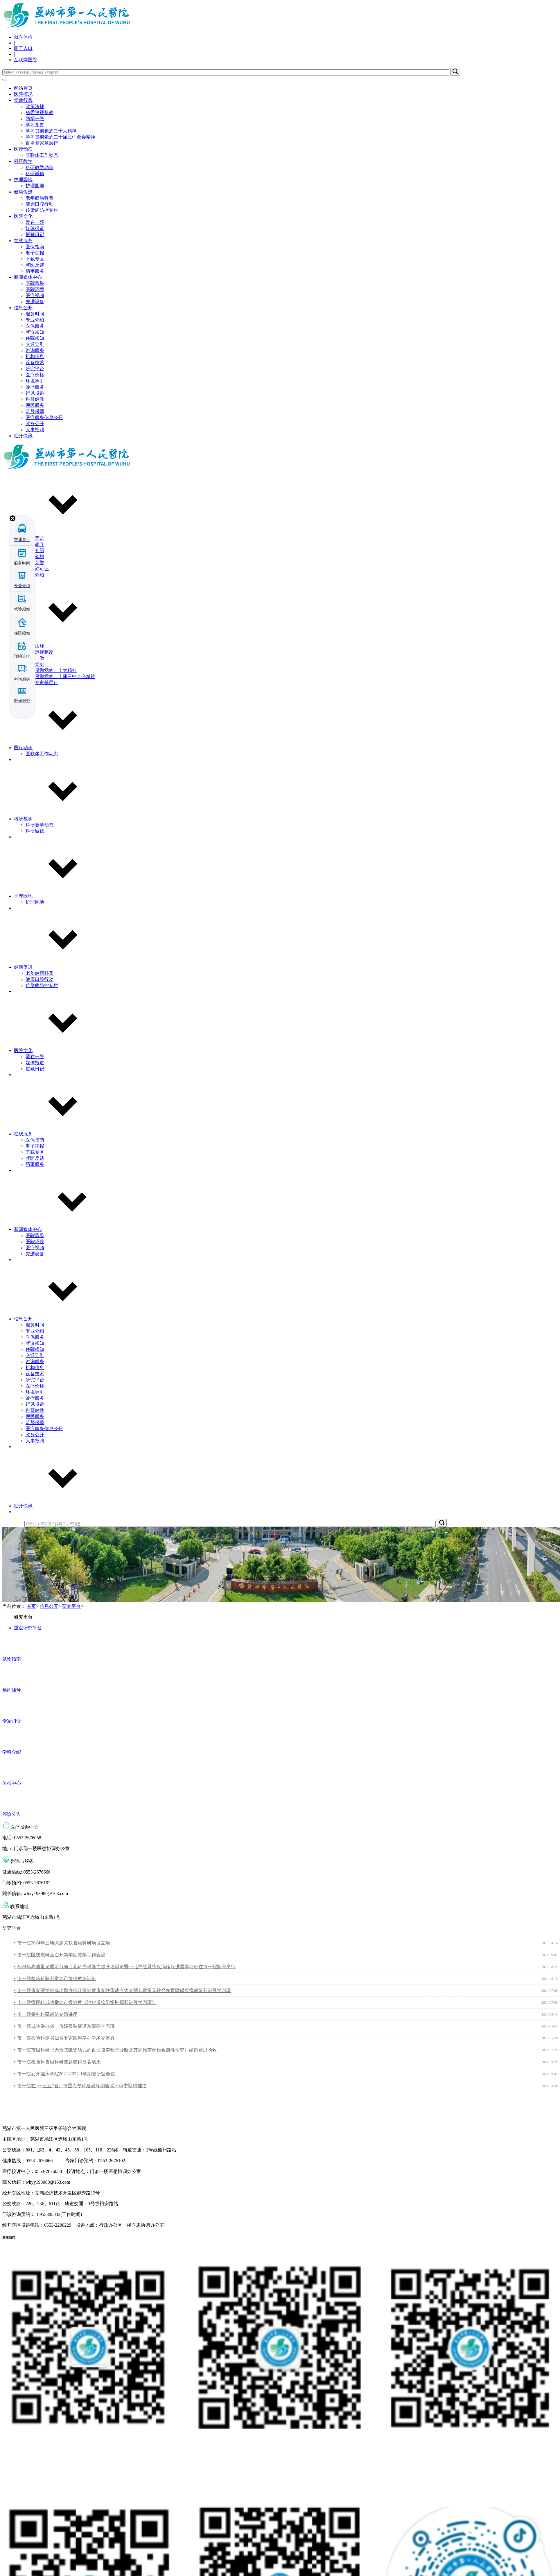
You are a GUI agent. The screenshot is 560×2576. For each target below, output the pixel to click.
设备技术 (35, 362)
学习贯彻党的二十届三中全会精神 (60, 136)
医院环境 (35, 289)
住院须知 (35, 338)
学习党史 (35, 124)
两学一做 (35, 118)
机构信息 (35, 356)
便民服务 (35, 405)
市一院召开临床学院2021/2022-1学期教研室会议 (66, 2073)
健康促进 (23, 191)
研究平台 (35, 368)
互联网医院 (25, 59)
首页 (31, 1606)
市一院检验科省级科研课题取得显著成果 (59, 2061)
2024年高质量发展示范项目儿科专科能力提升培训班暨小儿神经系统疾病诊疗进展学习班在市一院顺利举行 (126, 1966)
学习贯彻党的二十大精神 (51, 130)
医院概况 (23, 94)
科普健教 (35, 399)
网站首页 (23, 88)
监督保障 (35, 411)
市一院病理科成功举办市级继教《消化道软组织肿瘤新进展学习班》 (87, 2002)
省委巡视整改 (39, 112)
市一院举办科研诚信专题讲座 (47, 2014)
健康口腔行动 (39, 204)
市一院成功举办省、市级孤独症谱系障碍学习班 (66, 2026)
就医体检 (23, 37)
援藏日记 (35, 234)
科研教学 (23, 161)
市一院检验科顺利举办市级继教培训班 (56, 1978)
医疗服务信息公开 (44, 417)
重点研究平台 (28, 1627)
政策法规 (35, 106)
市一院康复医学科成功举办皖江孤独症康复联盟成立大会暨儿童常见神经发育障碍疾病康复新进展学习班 (124, 1990)
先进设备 (35, 301)
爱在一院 (35, 222)
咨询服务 (35, 350)
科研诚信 (35, 173)
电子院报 (35, 252)
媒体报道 (35, 228)
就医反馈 (35, 265)
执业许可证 (37, 568)
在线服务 (23, 240)
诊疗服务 (35, 386)
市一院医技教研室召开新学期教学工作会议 (61, 1954)
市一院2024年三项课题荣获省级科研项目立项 (63, 1942)
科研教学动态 (39, 167)
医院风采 (35, 283)
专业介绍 (35, 319)
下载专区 (35, 258)
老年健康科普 (39, 197)
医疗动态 (23, 149)
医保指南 (35, 246)
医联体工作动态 (42, 155)
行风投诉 (35, 393)
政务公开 (35, 423)
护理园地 (23, 179)
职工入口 (23, 48)
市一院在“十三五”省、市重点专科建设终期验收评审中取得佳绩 (82, 2085)
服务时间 (35, 313)
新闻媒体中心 (28, 277)
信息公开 (23, 307)
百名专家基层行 (42, 143)
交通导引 (35, 344)
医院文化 (23, 216)
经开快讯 (23, 435)
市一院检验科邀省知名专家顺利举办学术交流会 (66, 2038)
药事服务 (35, 271)
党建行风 (23, 100)
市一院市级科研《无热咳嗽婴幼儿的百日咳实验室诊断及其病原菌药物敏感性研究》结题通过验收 (117, 2050)
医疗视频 (35, 295)
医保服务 (35, 325)
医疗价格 (35, 374)
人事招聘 (35, 429)
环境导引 (35, 380)
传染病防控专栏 (42, 210)
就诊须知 (35, 332)
